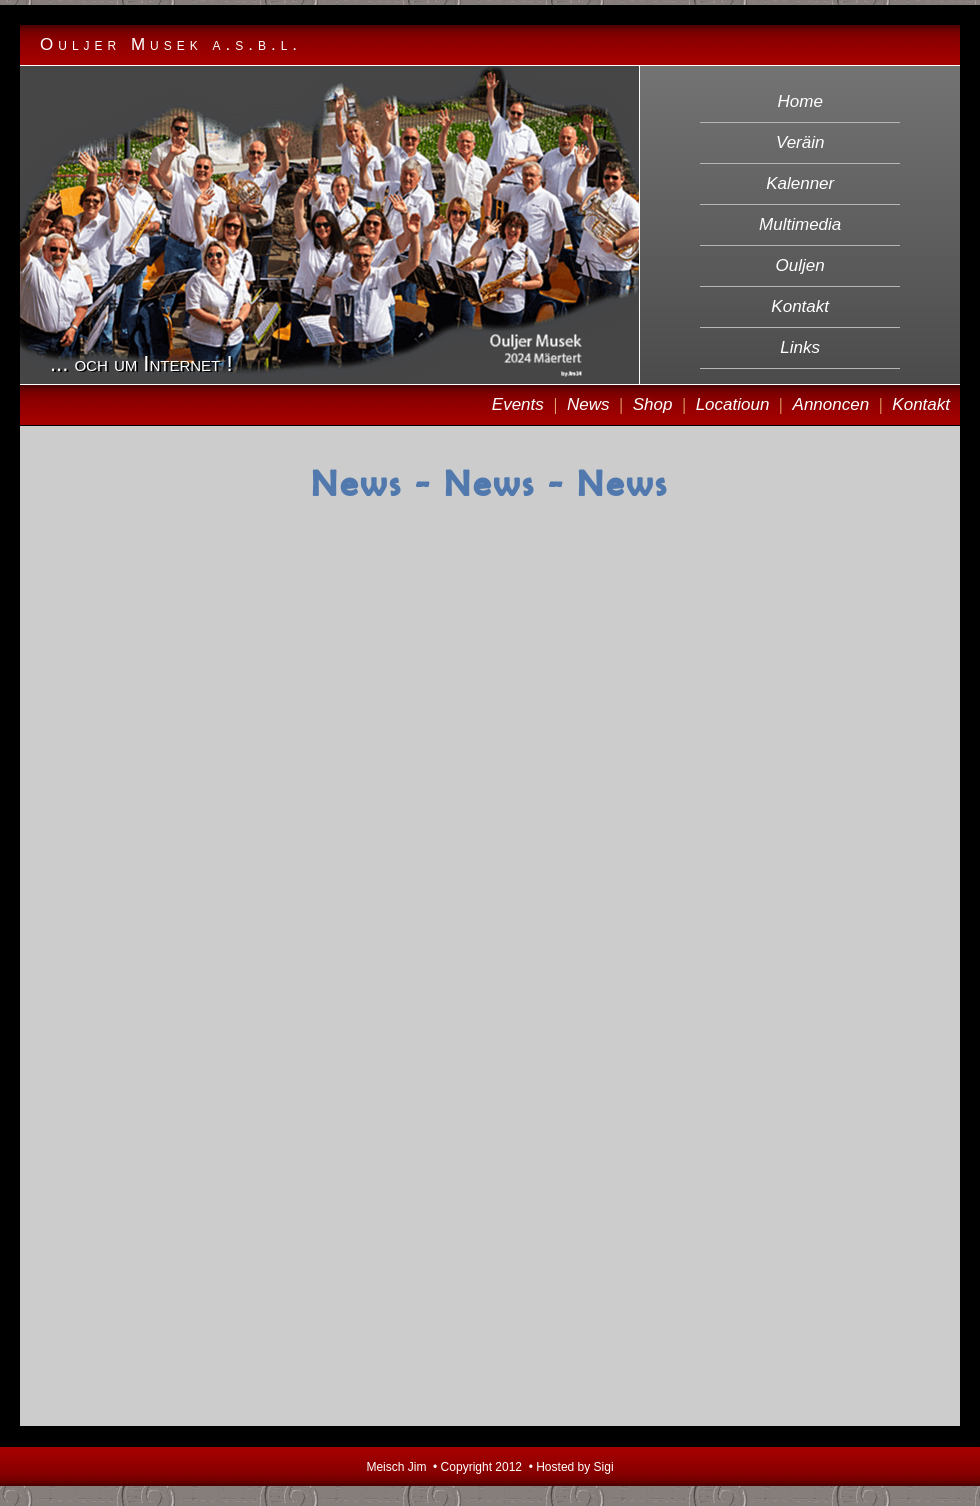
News (588, 404)
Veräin (800, 142)
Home (800, 101)
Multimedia (800, 224)
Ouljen (800, 265)
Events (518, 404)
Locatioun (733, 404)
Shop (653, 404)
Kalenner (800, 183)
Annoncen (831, 404)
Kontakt (800, 306)
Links (800, 347)
